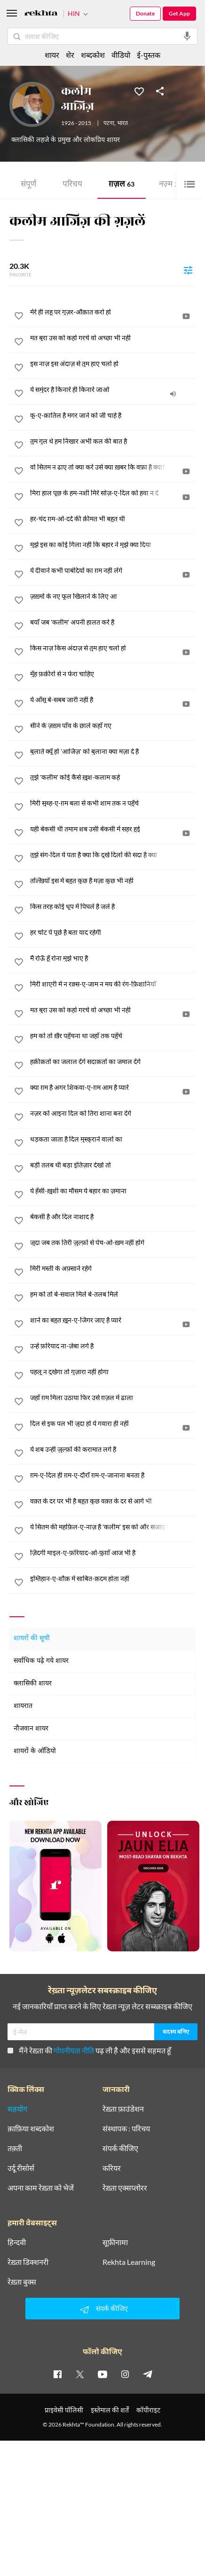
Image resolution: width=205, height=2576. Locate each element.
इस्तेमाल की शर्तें (110, 2410)
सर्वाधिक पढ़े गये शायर (41, 1661)
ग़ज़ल (121, 185)
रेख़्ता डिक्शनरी (28, 2262)
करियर (111, 2168)
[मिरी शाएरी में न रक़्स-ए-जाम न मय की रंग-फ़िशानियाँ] (113, 984)
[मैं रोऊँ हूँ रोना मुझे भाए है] (113, 958)
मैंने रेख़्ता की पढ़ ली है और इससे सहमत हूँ (89, 2050)
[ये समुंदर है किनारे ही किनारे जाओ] (113, 389)
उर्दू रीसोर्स (21, 2168)
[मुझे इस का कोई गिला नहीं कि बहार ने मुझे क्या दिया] (113, 544)
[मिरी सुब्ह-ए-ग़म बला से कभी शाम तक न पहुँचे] (113, 803)
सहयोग (17, 2109)
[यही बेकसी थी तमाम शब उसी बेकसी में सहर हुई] (113, 829)
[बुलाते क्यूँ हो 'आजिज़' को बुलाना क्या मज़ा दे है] (113, 751)
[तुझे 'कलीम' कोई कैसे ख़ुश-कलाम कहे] (113, 777)
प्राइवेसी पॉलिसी (64, 2410)
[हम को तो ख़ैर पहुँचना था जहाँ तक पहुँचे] (113, 1036)
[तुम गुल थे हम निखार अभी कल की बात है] (113, 441)
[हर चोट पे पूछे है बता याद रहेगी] (113, 932)
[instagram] (125, 2373)
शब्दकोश (93, 54)
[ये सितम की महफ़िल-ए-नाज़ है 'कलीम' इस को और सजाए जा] (113, 1527)
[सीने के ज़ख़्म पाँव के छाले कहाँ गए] (113, 725)
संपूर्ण (28, 185)
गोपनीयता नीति (74, 2050)
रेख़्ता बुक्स (22, 2282)
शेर (70, 54)
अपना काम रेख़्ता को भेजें (41, 2188)
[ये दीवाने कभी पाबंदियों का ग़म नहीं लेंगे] (113, 570)
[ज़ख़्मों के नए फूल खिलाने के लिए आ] (113, 596)
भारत (122, 123)
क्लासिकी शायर (33, 1683)
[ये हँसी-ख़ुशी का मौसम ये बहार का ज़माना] (113, 1191)
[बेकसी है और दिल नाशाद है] (113, 1217)
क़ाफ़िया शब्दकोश (31, 2128)
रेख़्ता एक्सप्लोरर (124, 2188)
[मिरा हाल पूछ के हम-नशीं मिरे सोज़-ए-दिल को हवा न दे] (113, 493)
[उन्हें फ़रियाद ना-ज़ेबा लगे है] (113, 1346)
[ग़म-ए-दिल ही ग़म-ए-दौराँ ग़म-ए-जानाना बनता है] (113, 1475)
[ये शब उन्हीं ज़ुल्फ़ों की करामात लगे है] (113, 1449)
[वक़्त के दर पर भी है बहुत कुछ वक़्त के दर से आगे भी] (113, 1501)
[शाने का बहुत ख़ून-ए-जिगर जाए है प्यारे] (113, 1320)
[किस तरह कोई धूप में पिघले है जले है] (113, 906)
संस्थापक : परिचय (126, 2128)
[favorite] (18, 317)
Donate (145, 13)
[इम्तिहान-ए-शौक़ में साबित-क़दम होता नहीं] (113, 1578)
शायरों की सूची (32, 1638)
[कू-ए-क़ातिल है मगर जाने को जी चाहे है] (113, 415)
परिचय (72, 185)
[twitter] (79, 2373)
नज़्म (168, 185)
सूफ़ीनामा (115, 2242)
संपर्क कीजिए (120, 2148)
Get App (179, 13)
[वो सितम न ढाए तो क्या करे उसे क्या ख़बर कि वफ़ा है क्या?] (113, 467)
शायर (52, 54)
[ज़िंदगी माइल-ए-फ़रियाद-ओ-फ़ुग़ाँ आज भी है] (113, 1553)
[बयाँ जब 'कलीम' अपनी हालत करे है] (113, 622)
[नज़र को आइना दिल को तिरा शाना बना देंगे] (113, 1113)
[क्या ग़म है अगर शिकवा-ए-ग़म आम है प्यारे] (113, 1087)
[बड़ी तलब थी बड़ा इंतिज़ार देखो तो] (113, 1165)
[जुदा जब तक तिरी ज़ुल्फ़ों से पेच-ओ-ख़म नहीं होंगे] (113, 1242)
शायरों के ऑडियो (35, 1751)
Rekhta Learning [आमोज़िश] (128, 2262)
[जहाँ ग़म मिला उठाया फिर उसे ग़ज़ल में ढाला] (113, 1397)
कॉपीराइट (148, 2410)
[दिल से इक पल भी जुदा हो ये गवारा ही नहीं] (113, 1423)
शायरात (23, 1706)
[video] (186, 316)
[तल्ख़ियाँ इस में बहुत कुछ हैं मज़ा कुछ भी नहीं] (113, 880)
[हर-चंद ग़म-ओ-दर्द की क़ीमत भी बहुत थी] (113, 519)
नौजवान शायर (31, 1728)
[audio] (173, 393)
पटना (108, 123)
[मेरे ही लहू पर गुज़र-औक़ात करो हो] (113, 312)
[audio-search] (187, 36)
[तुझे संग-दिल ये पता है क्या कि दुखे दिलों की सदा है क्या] (113, 855)
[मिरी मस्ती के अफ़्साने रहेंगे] (113, 1268)
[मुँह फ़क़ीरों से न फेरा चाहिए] (113, 674)
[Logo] (41, 14)
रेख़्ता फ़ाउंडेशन (123, 2109)
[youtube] (102, 2373)
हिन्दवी (17, 2242)
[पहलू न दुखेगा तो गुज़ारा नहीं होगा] (113, 1372)
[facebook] (57, 2373)
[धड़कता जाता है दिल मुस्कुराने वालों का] (113, 1139)
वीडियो (120, 54)
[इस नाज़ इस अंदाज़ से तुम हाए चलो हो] (113, 363)
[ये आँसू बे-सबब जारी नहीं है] (113, 700)
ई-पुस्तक (148, 54)
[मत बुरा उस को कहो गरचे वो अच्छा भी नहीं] (113, 338)
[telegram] (147, 2373)
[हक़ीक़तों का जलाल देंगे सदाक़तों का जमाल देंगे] (113, 1061)
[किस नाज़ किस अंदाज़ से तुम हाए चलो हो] (113, 648)
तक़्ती (15, 2148)
